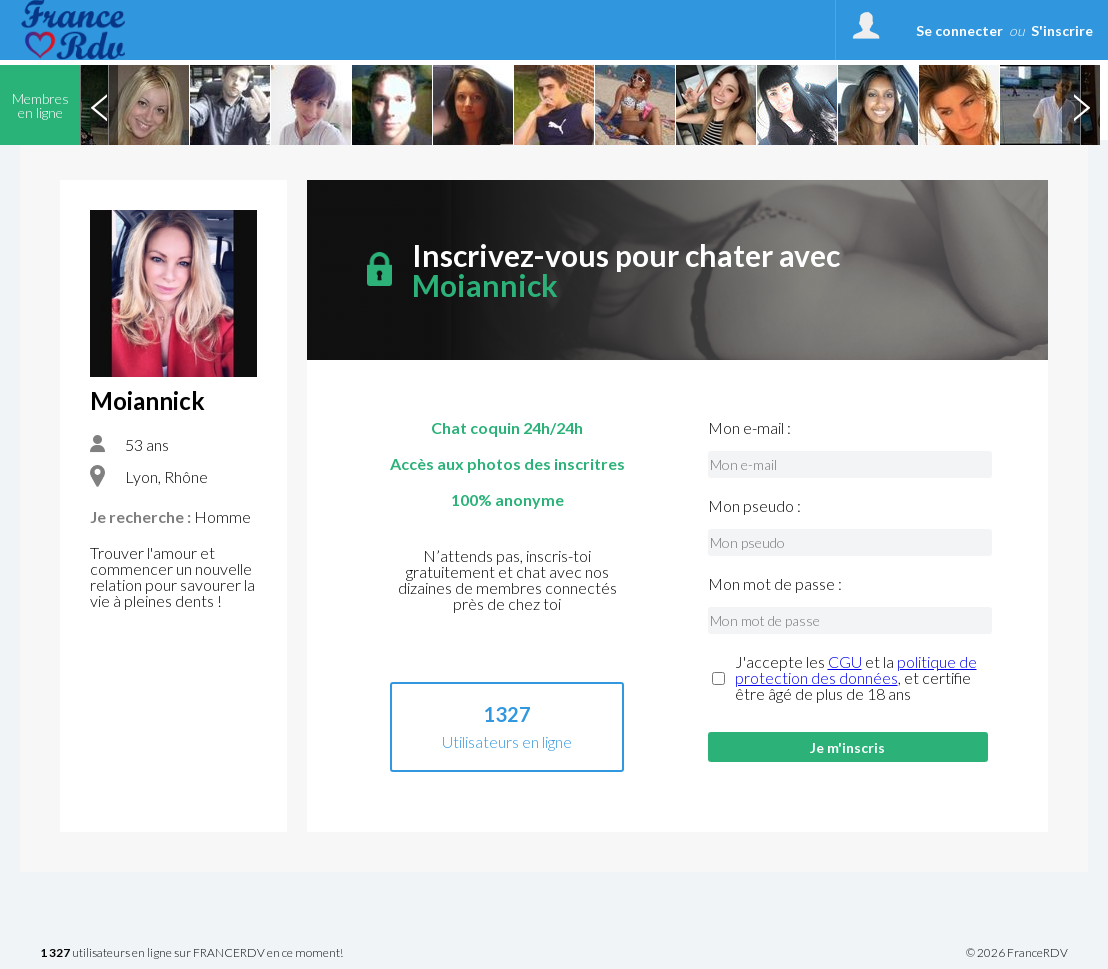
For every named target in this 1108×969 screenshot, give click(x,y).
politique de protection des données (856, 669)
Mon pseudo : (754, 506)
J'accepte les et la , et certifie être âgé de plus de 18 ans (856, 678)
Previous (99, 105)
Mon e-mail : (749, 428)
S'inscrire (1062, 30)
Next (1081, 105)
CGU (845, 661)
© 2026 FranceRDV (1017, 953)
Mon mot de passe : (775, 584)
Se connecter (959, 30)
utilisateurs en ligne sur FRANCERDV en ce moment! (191, 953)
